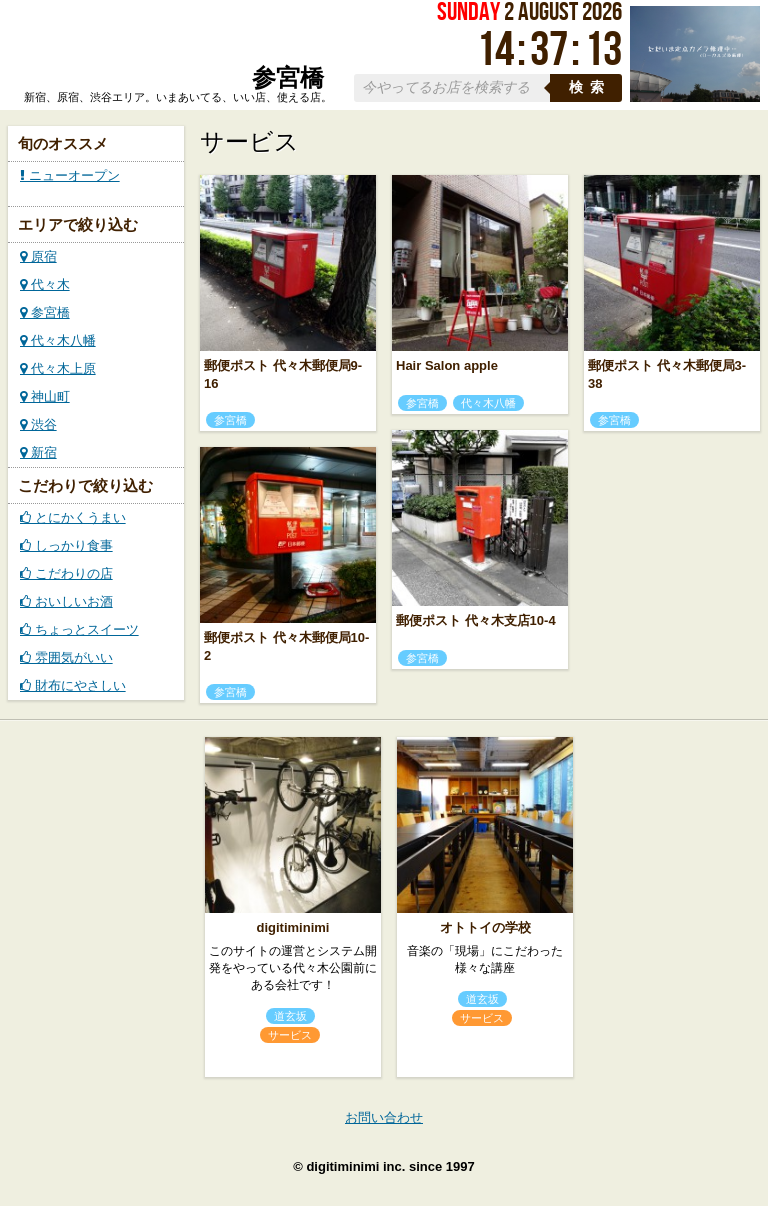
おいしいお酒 (66, 601)
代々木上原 (58, 368)
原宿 (38, 256)
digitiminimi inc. (355, 1166)
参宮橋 (45, 312)
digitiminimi (293, 927)
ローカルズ (174, 48)
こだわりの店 (66, 573)
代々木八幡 (58, 340)
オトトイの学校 (485, 927)
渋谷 (38, 424)
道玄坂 (290, 1016)
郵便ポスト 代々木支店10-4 (476, 620)
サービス (290, 1035)
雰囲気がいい (66, 657)
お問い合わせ (384, 1117)
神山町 (45, 396)
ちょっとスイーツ (79, 629)
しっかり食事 (66, 545)
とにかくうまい (73, 517)
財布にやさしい (73, 685)
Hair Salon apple (447, 365)
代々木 (45, 284)
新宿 (38, 452)
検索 (590, 87)
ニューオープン (70, 175)
